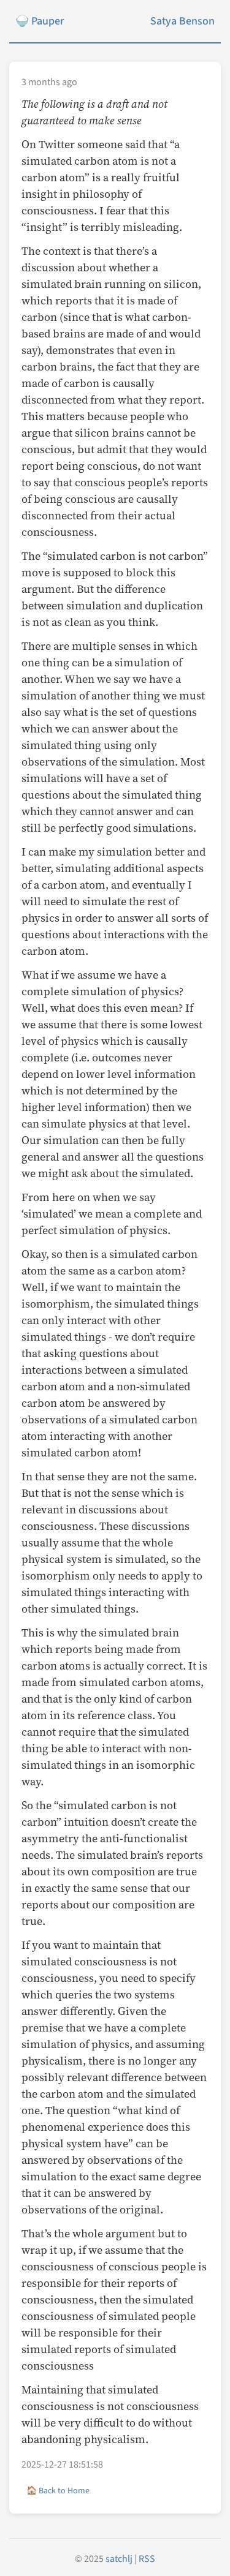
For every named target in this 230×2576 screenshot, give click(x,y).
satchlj (118, 2558)
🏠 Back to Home (58, 2490)
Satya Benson (182, 20)
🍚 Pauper (39, 20)
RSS (147, 2558)
